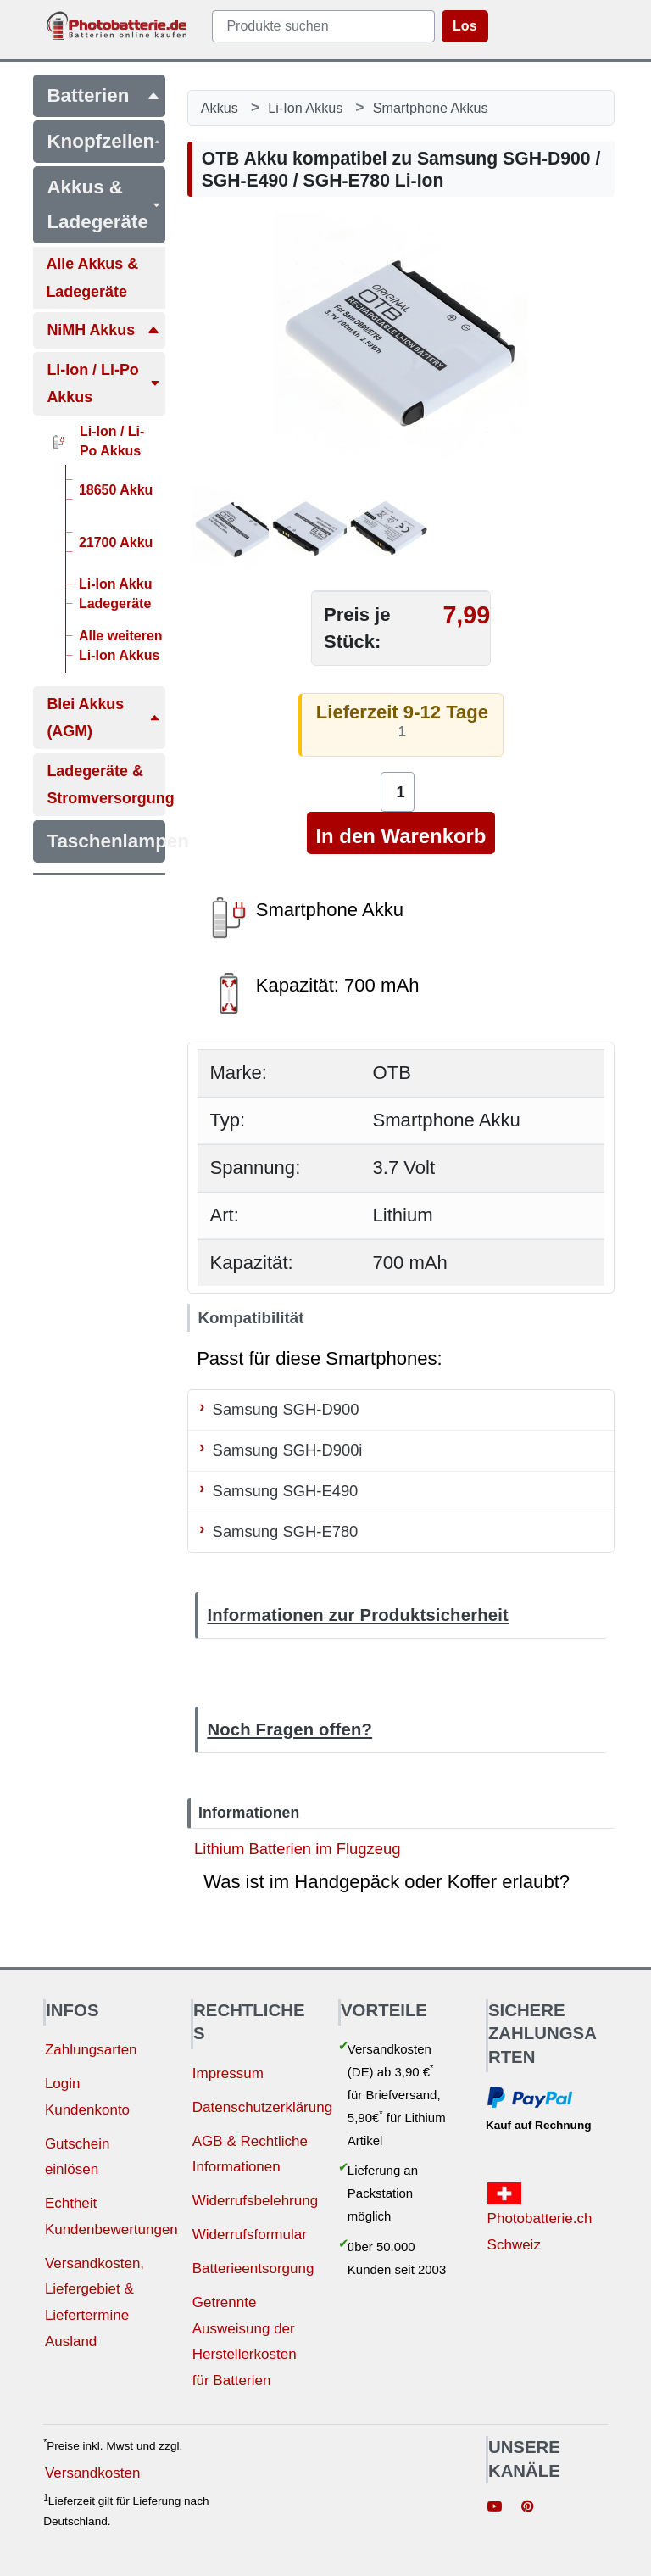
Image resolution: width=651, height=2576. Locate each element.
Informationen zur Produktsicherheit (358, 1615)
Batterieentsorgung (253, 2268)
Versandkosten (92, 2473)
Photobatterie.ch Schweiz (540, 2217)
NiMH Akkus (103, 329)
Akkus (219, 107)
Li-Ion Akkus (305, 107)
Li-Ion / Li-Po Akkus (103, 383)
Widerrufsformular (249, 2235)
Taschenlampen (106, 841)
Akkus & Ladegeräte (103, 204)
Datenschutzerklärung (262, 2107)
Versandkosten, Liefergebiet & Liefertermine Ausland (94, 2302)
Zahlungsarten (91, 2050)
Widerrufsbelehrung (255, 2201)
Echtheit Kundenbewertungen (111, 2216)
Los (464, 26)
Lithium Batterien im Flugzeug (297, 1848)
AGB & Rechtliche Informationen (250, 2154)
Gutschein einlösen (77, 2157)
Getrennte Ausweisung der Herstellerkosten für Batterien (244, 2341)
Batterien (103, 95)
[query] (323, 26)
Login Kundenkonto (87, 2097)
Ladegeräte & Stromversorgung (106, 785)
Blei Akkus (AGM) (103, 718)
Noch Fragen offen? (289, 1729)
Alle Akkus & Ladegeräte (92, 277)
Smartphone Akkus (430, 107)
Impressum (228, 2073)
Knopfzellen (103, 141)
